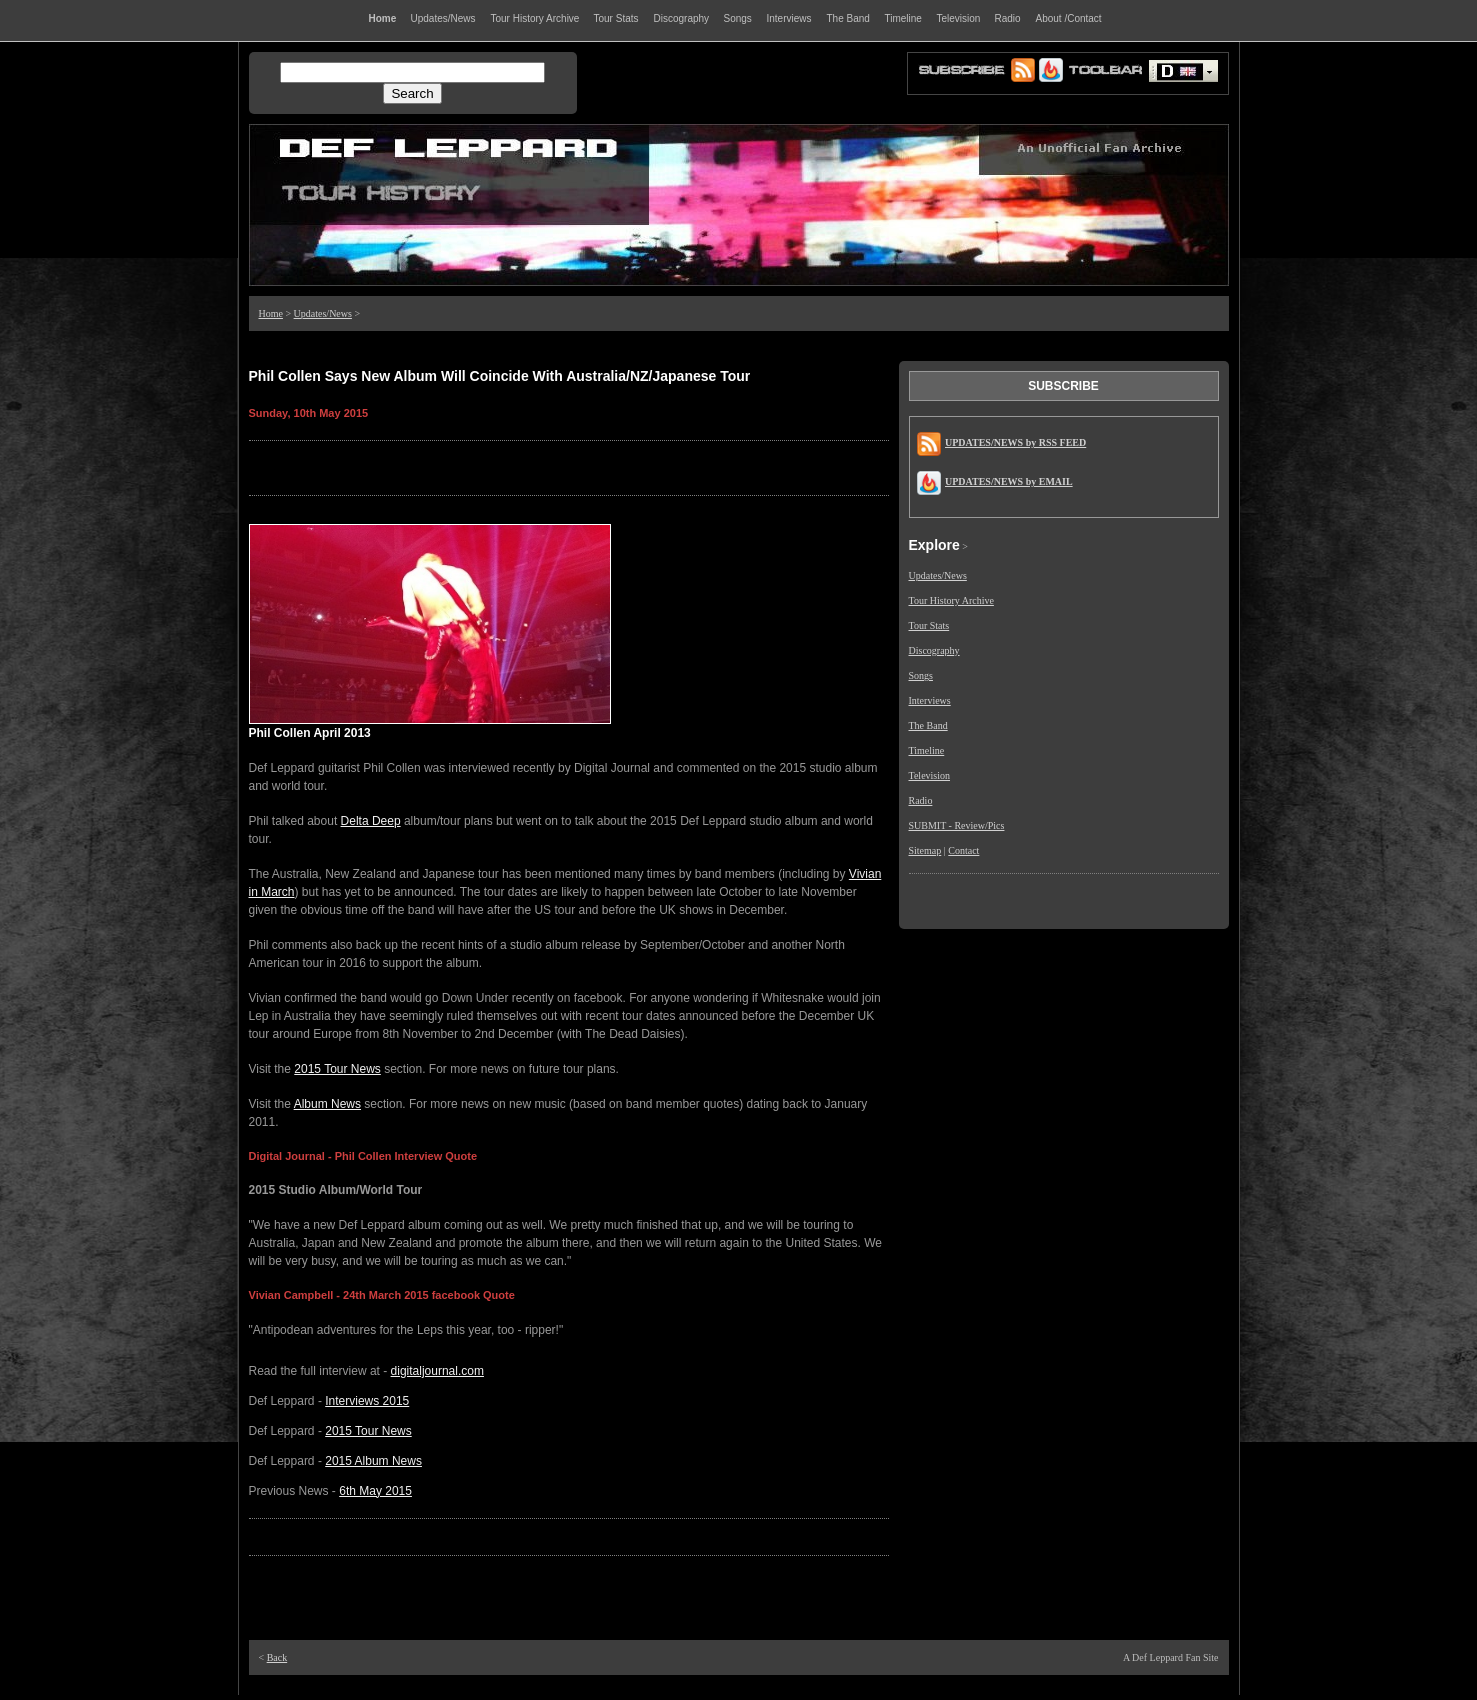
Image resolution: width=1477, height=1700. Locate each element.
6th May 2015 (375, 1491)
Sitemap (925, 850)
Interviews (930, 700)
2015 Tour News (337, 1069)
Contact (963, 850)
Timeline (927, 750)
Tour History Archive (951, 600)
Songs (921, 675)
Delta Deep (371, 821)
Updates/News (323, 313)
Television (930, 775)
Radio (921, 800)
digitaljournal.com (437, 1371)
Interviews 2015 (367, 1401)
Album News (327, 1104)
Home (271, 313)
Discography (934, 650)
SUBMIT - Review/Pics (957, 825)
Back (277, 1657)
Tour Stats (929, 625)
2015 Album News (373, 1461)
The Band (928, 725)
